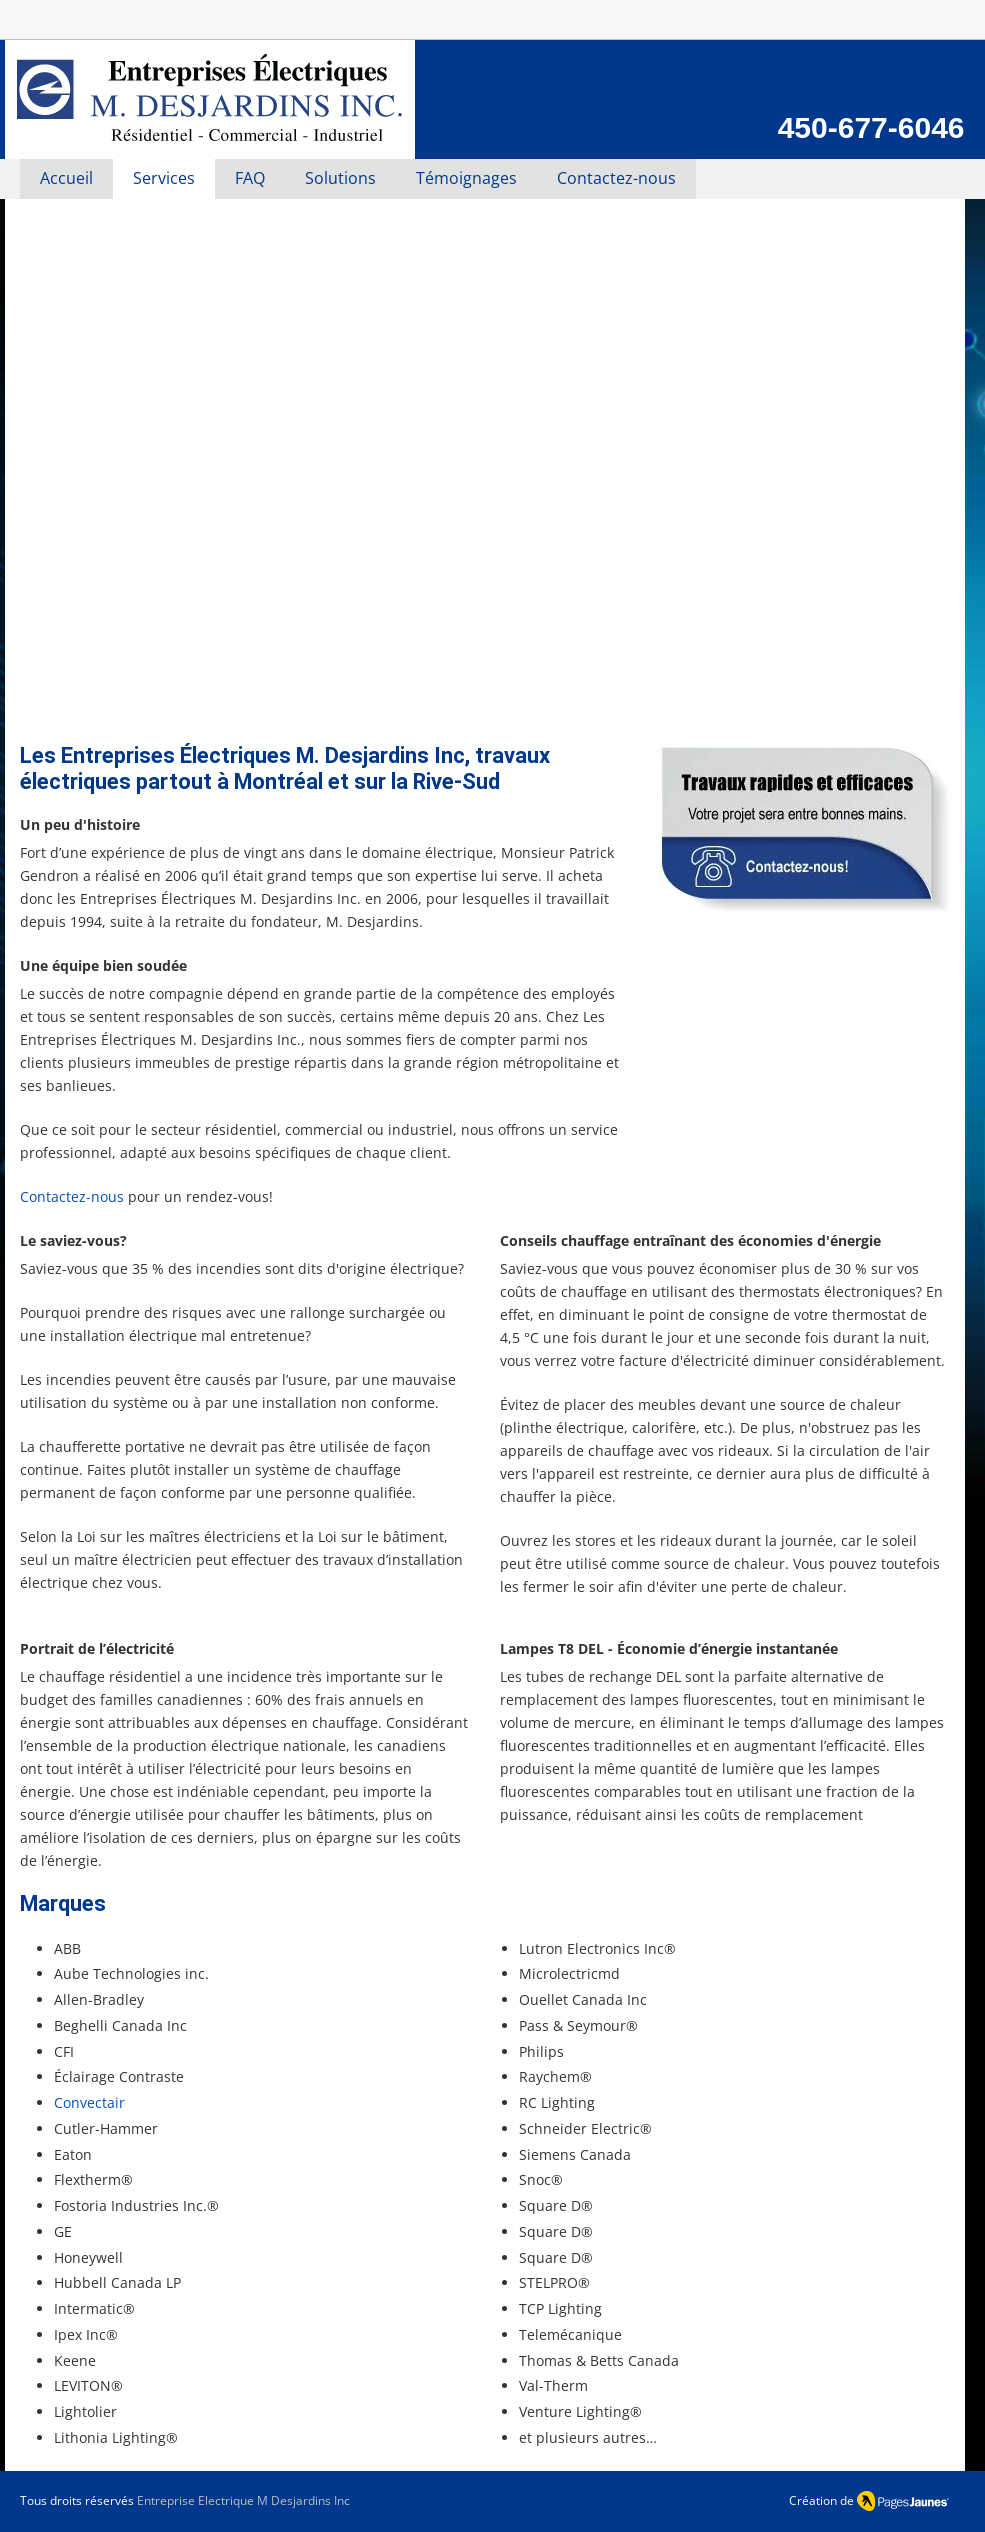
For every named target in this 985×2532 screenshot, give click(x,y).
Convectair (89, 2102)
